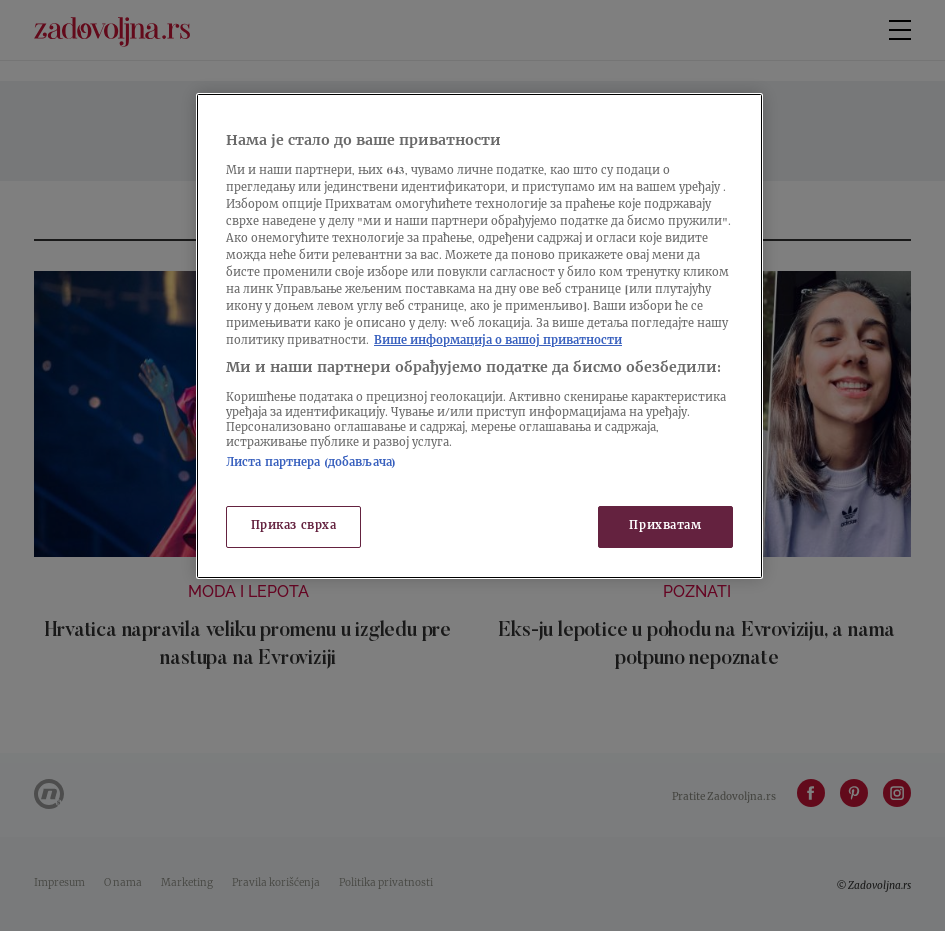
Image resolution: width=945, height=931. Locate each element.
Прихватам (665, 526)
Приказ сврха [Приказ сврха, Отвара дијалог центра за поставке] (294, 526)
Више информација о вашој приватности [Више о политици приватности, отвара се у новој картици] (498, 341)
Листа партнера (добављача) (311, 463)
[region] (479, 336)
